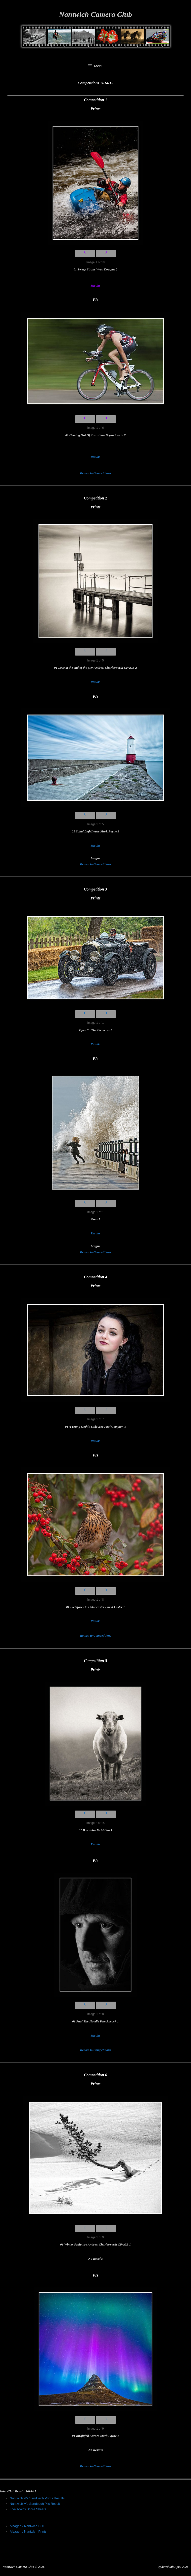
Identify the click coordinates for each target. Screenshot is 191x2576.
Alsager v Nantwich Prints (28, 2531)
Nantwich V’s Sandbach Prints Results (37, 2498)
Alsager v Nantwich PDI (27, 2526)
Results (95, 285)
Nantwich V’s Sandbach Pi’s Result (35, 2504)
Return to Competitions (95, 473)
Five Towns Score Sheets (28, 2509)
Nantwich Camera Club (95, 14)
